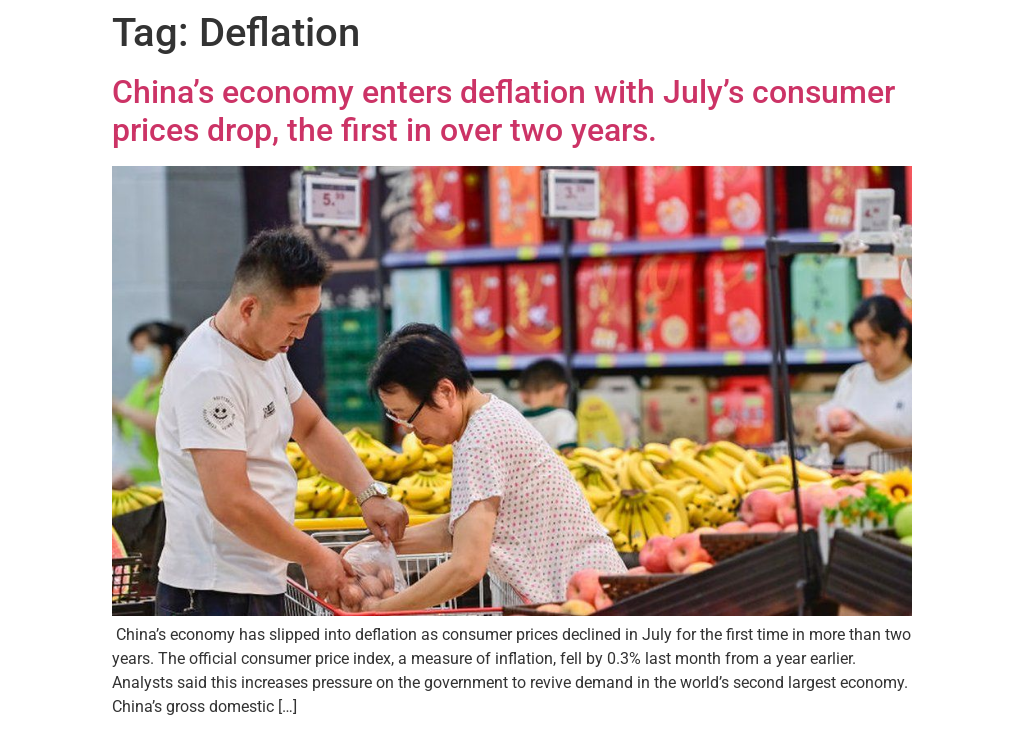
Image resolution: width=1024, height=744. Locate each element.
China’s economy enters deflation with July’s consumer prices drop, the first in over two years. (503, 111)
